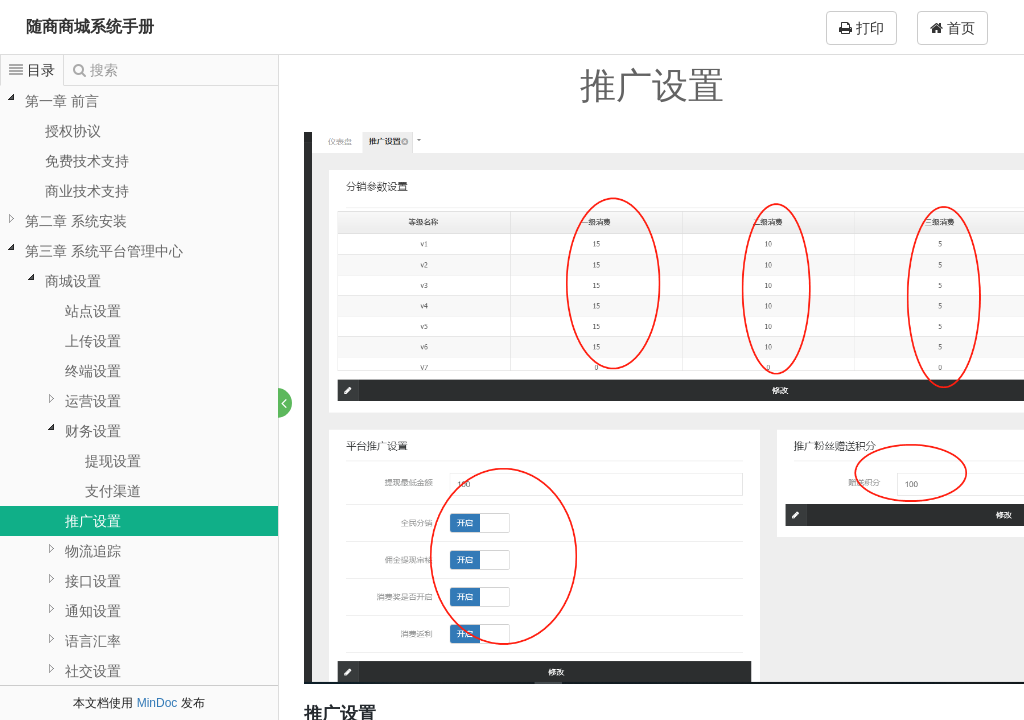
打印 (861, 28)
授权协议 (73, 131)
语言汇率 (93, 641)
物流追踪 (93, 551)
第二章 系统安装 (76, 221)
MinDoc (157, 703)
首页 (952, 28)
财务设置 (93, 431)
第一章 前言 (62, 101)
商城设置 (73, 281)
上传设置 (93, 341)
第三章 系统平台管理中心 (104, 251)
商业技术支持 (87, 191)
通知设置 (93, 611)
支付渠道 (113, 491)
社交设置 (93, 671)
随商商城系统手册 (90, 26)
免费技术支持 (87, 161)
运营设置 (93, 401)
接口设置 (93, 581)
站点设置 (93, 311)
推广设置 (93, 521)
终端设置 (93, 371)
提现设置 (113, 461)
